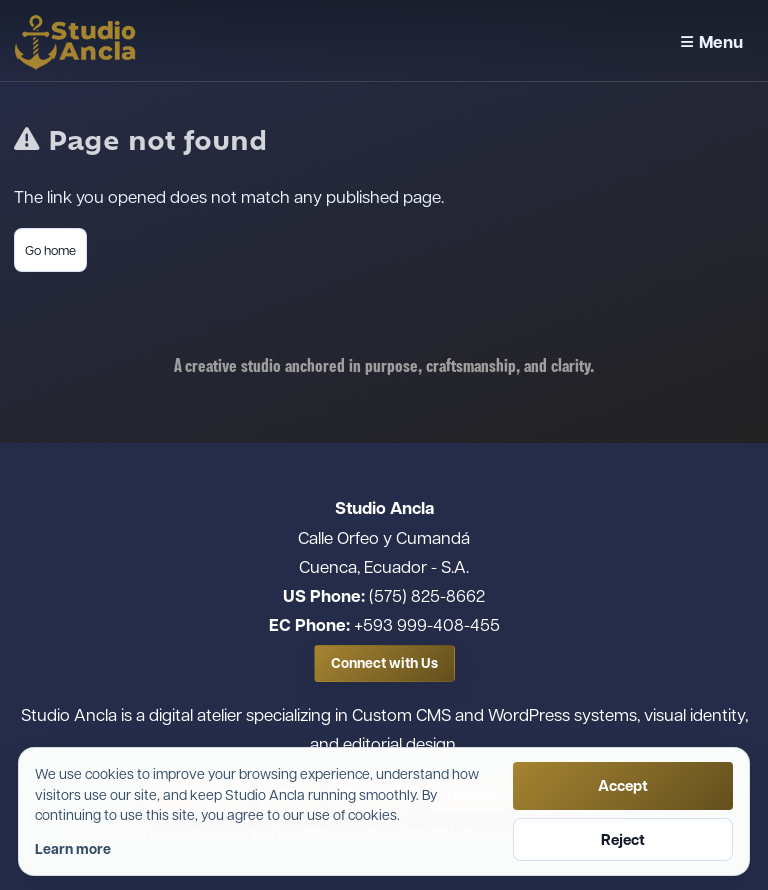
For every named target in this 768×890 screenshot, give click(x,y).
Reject (623, 839)
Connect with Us (384, 663)
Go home (50, 249)
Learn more (73, 849)
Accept (623, 785)
